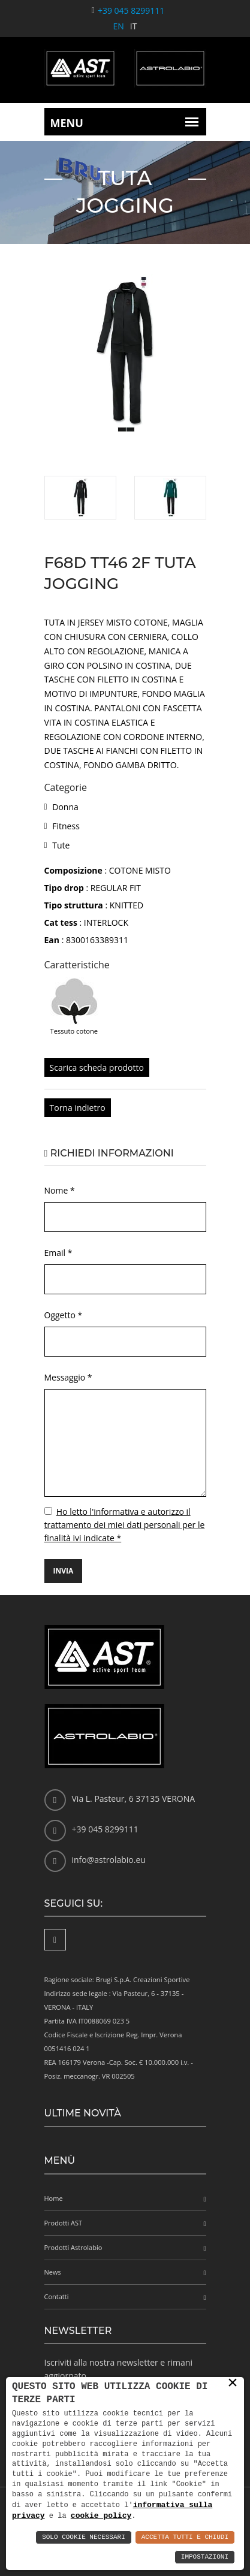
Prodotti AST (63, 2222)
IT (133, 26)
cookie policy (101, 2515)
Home (53, 2198)
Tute (61, 845)
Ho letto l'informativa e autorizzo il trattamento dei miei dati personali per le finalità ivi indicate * (124, 1525)
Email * (58, 1252)
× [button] (232, 2382)
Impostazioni (204, 2557)
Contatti (56, 2296)
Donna (65, 807)
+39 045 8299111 (131, 10)
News (52, 2271)
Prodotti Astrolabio (73, 2247)
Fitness (66, 826)
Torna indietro (78, 1107)
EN (118, 26)
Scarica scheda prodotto (97, 1067)
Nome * (59, 1190)
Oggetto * (63, 1315)
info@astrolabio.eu (109, 1859)
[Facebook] (55, 1939)
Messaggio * (68, 1377)
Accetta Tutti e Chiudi (184, 2537)
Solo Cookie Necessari (83, 2537)
